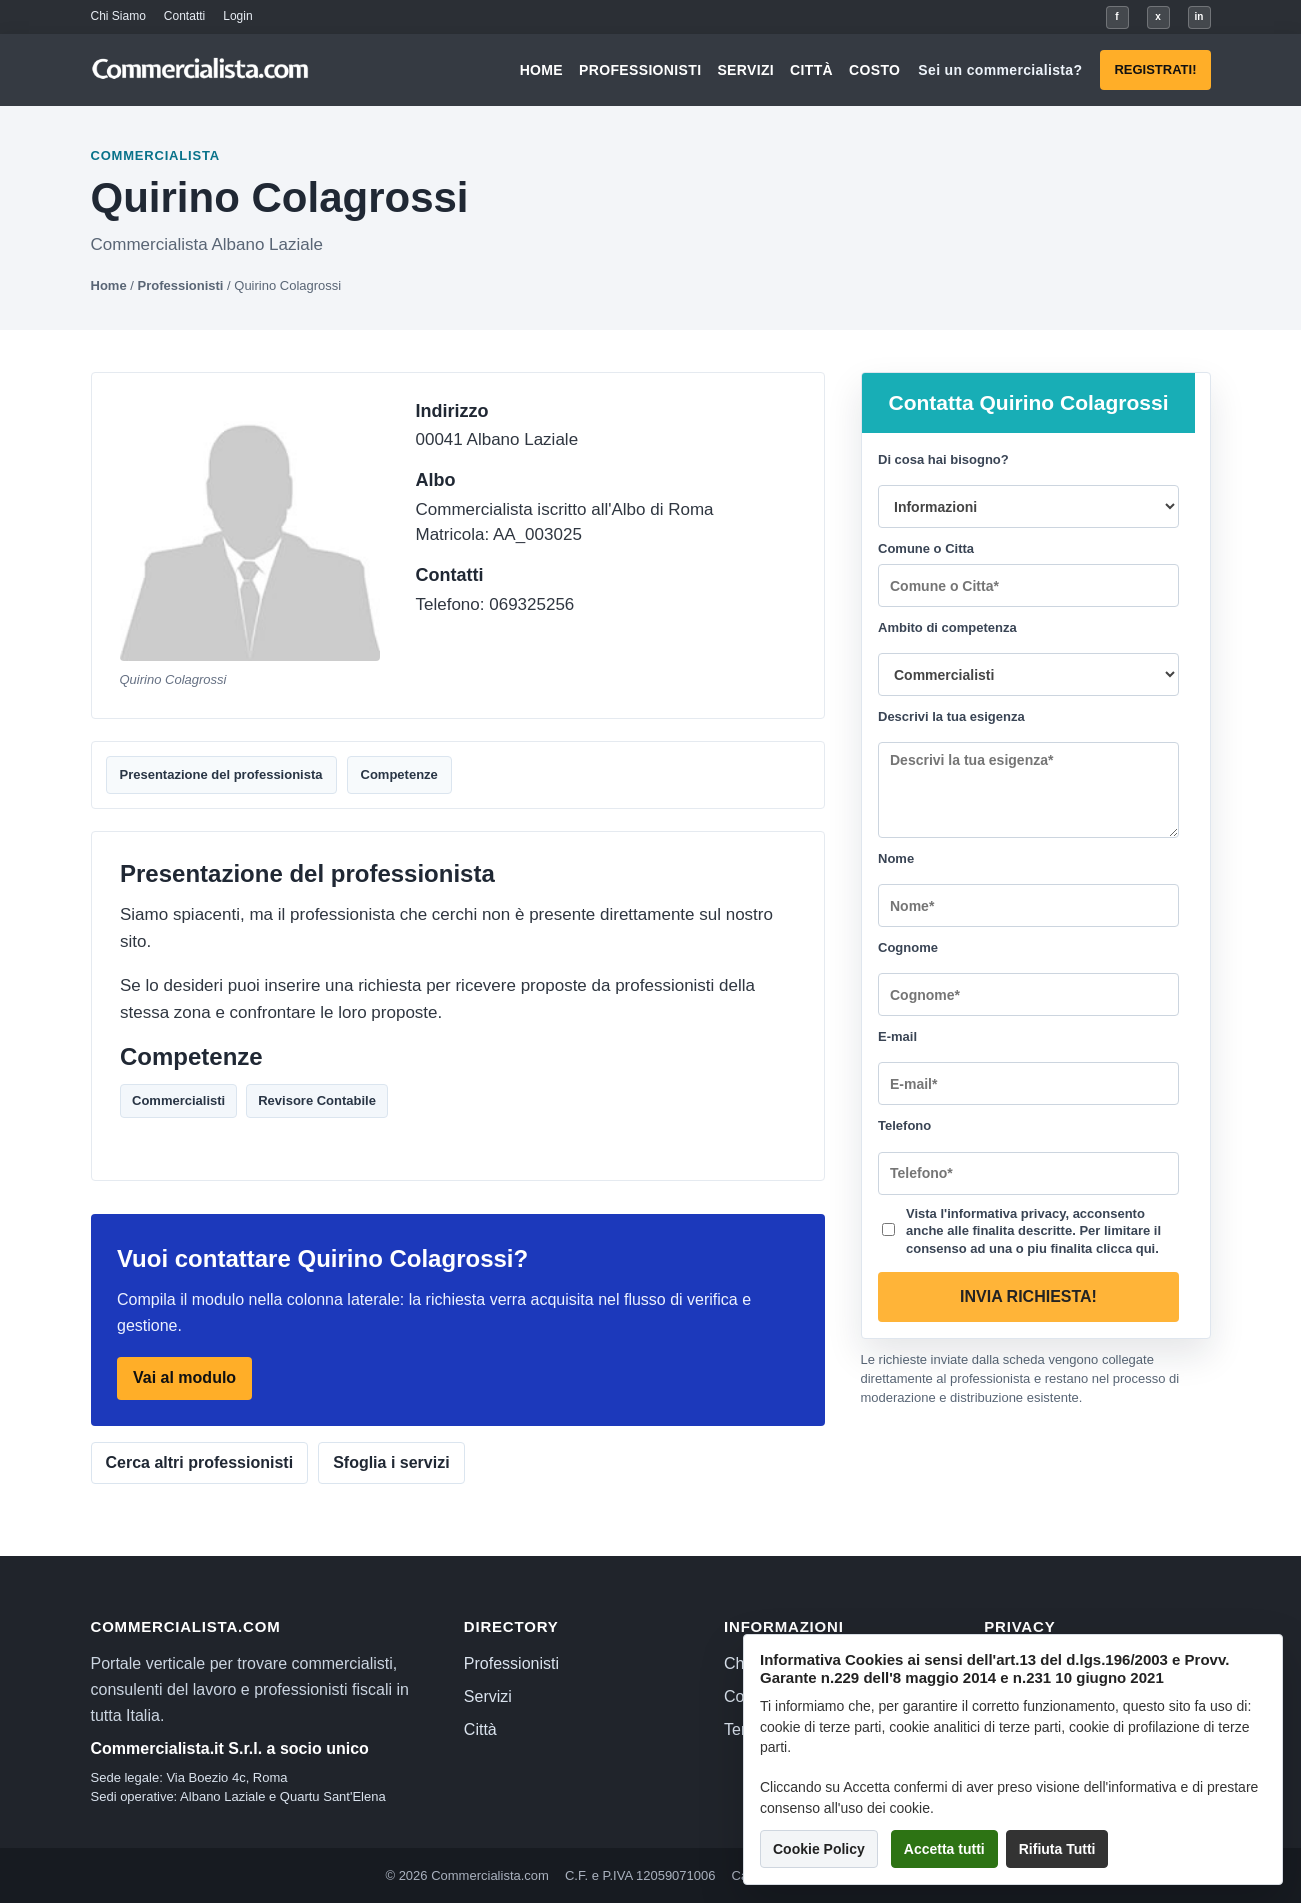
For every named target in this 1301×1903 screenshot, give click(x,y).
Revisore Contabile (317, 1100)
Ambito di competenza (947, 627)
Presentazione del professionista (221, 774)
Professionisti (640, 70)
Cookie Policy (819, 1849)
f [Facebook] (1116, 16)
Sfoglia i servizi (391, 1462)
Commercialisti (178, 1100)
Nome (896, 858)
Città (811, 70)
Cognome (908, 947)
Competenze (399, 774)
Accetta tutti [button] (944, 1849)
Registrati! (1155, 69)
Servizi (745, 70)
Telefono (904, 1125)
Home (541, 70)
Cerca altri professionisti (200, 1462)
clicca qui (1124, 1247)
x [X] (1158, 16)
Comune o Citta (926, 548)
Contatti (184, 16)
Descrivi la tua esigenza (951, 716)
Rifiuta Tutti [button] (1057, 1849)
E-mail (897, 1036)
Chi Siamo (118, 16)
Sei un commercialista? (1000, 70)
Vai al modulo (184, 1378)
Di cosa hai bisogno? (943, 459)
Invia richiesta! (1028, 1296)
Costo (874, 70)
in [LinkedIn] (1199, 16)
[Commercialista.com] (201, 70)
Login (237, 16)
